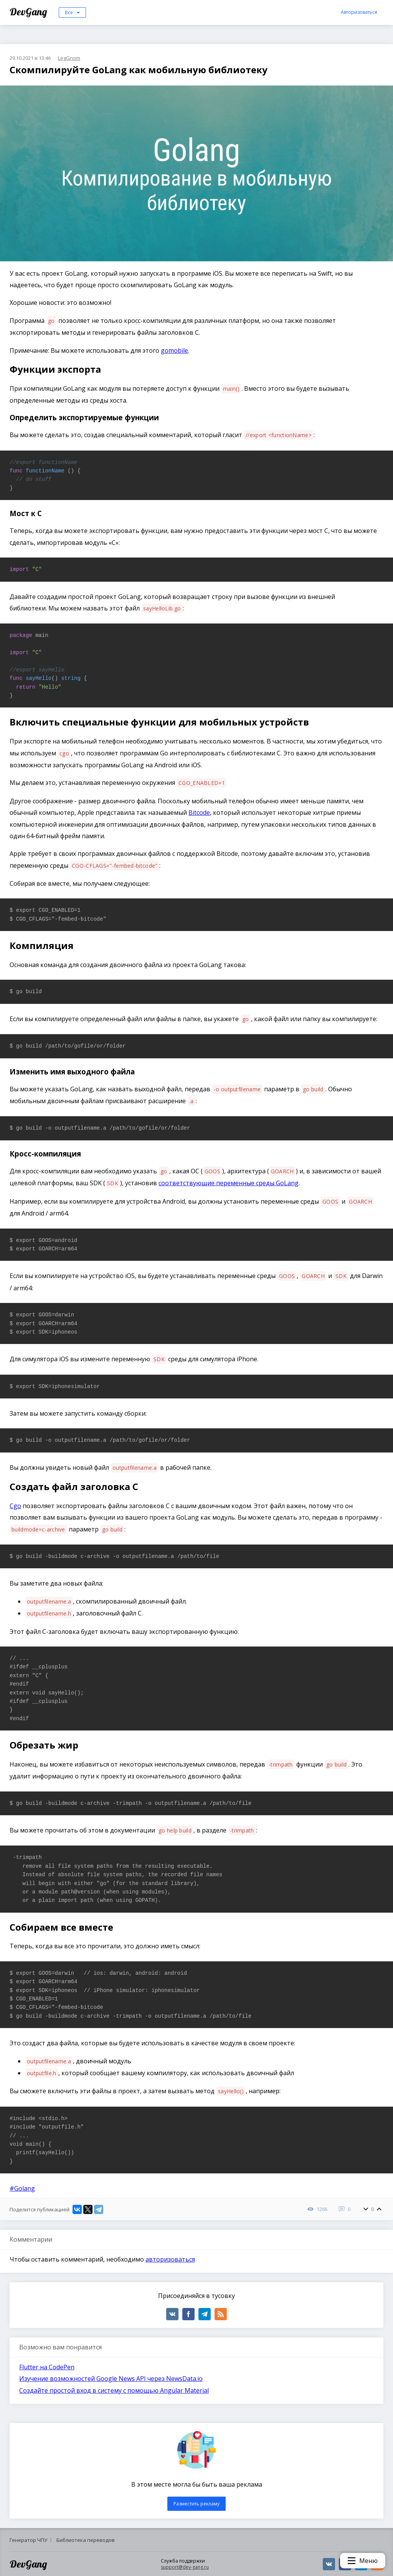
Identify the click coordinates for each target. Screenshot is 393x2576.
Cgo (15, 1506)
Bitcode (199, 812)
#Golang (22, 2188)
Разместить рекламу (196, 2503)
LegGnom (69, 57)
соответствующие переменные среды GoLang (229, 1183)
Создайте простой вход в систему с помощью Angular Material (114, 2390)
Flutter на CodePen (46, 2367)
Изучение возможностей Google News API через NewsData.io (111, 2378)
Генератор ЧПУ (28, 2540)
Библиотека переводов (85, 2540)
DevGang (29, 11)
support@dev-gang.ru (185, 2567)
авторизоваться (170, 2259)
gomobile (174, 350)
